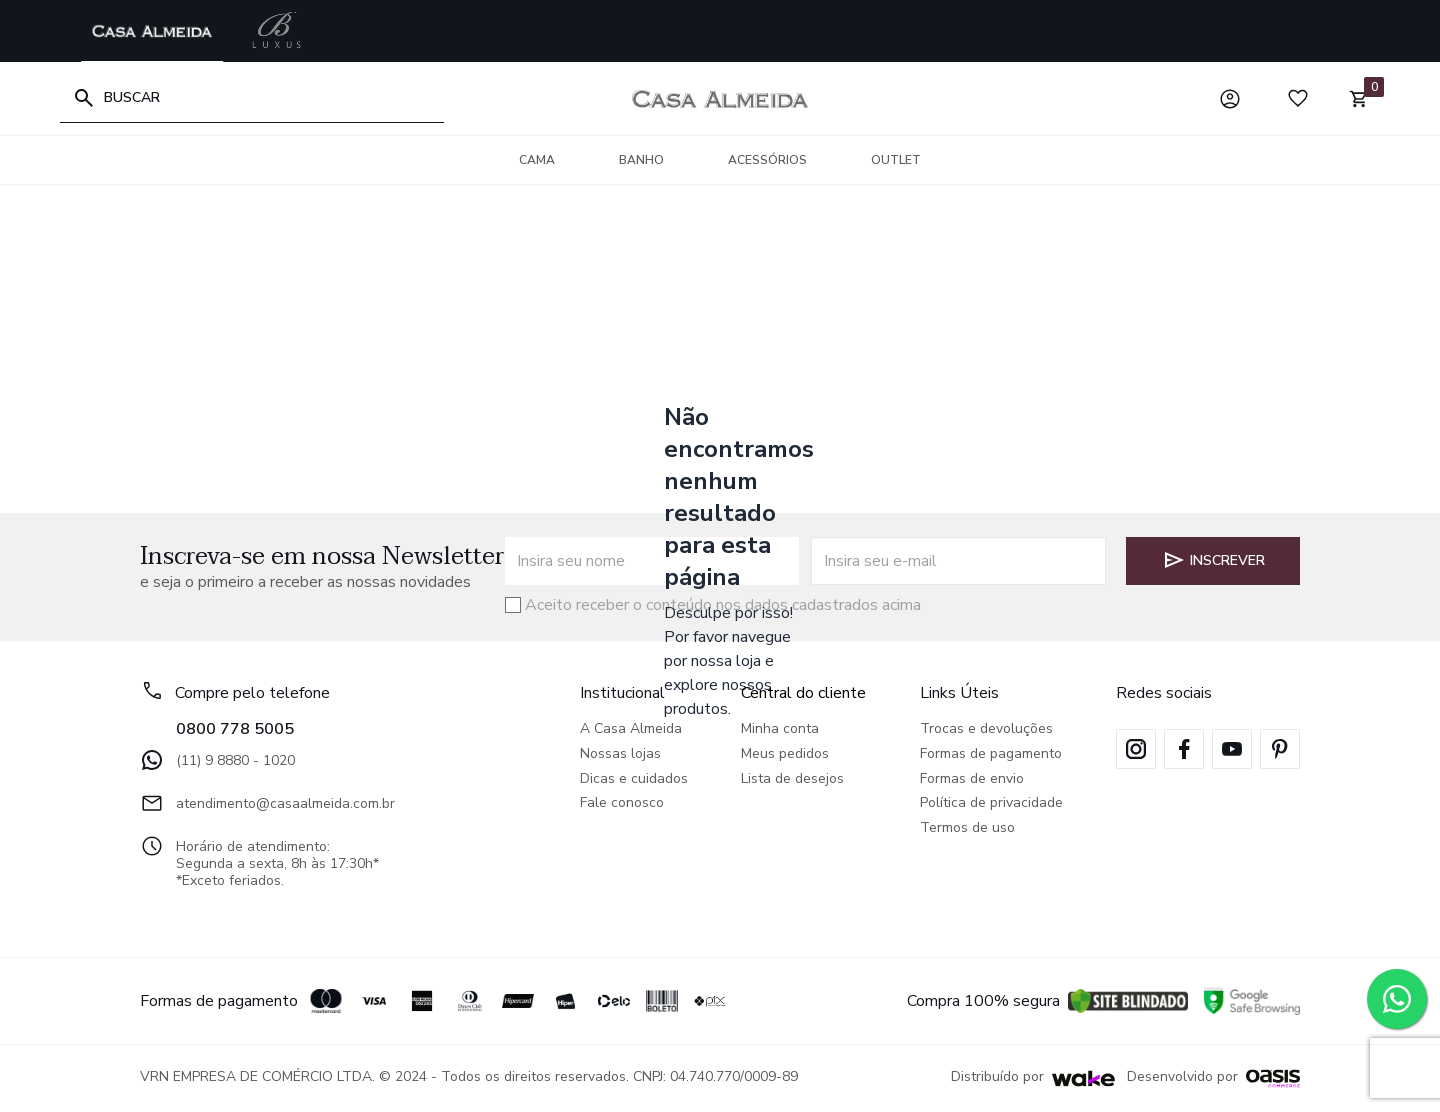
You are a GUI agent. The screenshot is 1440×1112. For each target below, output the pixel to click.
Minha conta (780, 729)
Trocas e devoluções (986, 729)
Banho (641, 160)
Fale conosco (622, 803)
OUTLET (896, 160)
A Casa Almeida (631, 729)
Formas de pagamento (991, 754)
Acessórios (767, 160)
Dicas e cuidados (634, 779)
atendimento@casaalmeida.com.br (267, 803)
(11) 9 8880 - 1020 (217, 760)
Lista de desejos (792, 779)
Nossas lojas (620, 754)
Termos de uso (967, 828)
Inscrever (1213, 560)
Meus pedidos (785, 754)
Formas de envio (972, 779)
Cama (537, 160)
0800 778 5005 (235, 729)
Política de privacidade (991, 803)
